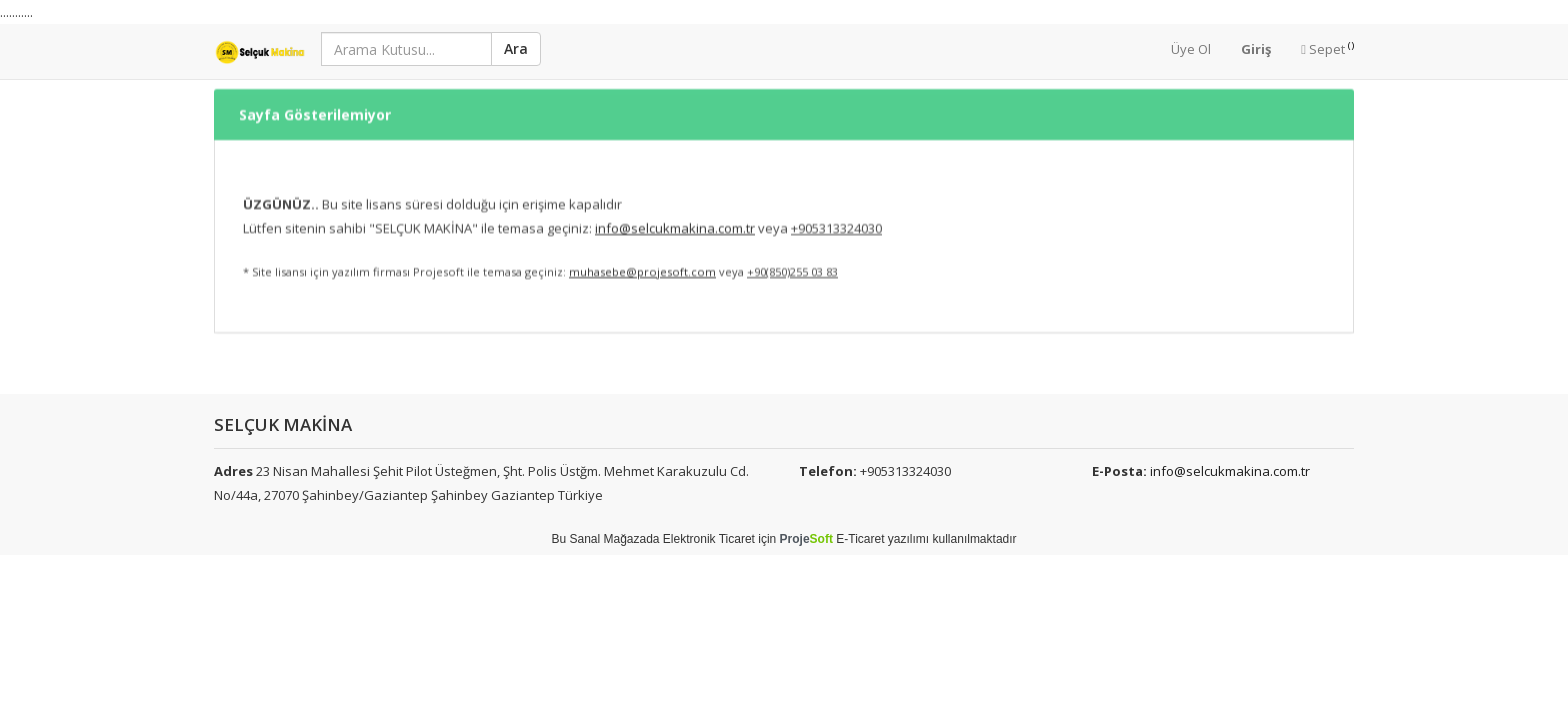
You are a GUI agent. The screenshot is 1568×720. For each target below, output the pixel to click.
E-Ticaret (860, 539)
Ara (516, 48)
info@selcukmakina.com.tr (1230, 471)
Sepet (1327, 48)
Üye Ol (1191, 49)
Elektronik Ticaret (709, 539)
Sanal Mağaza (607, 539)
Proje (806, 539)
